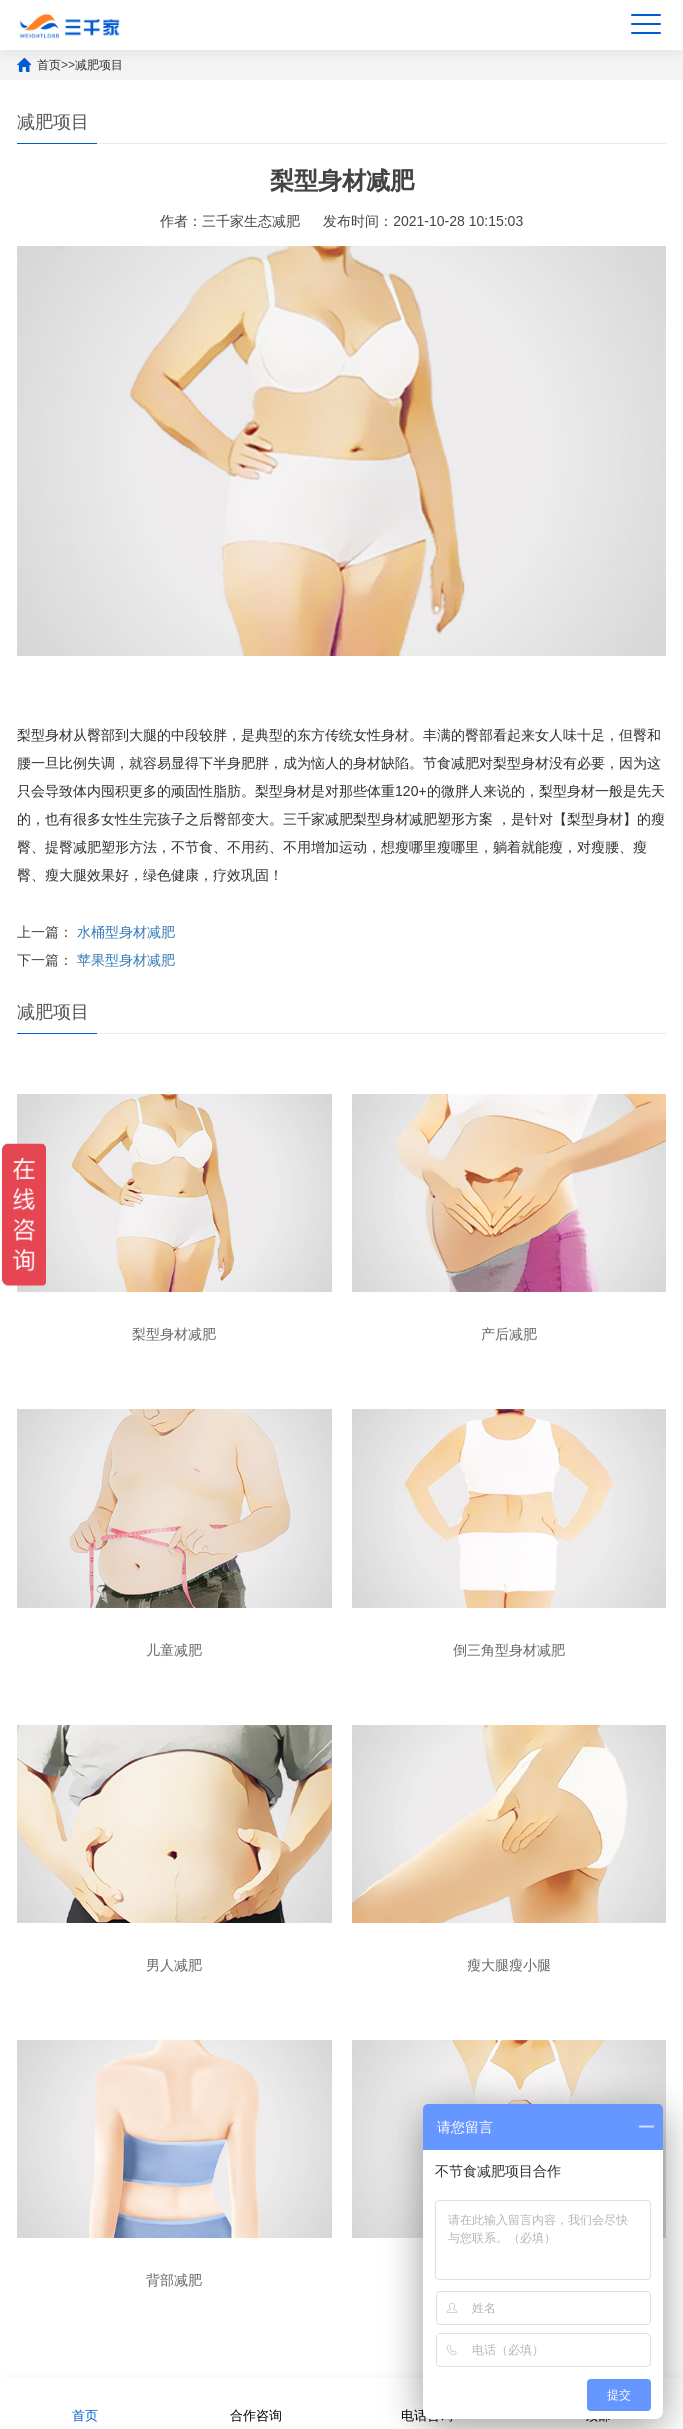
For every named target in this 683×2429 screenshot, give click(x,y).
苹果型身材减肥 (126, 960)
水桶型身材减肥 (126, 932)
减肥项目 (99, 65)
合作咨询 (256, 2402)
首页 (49, 65)
